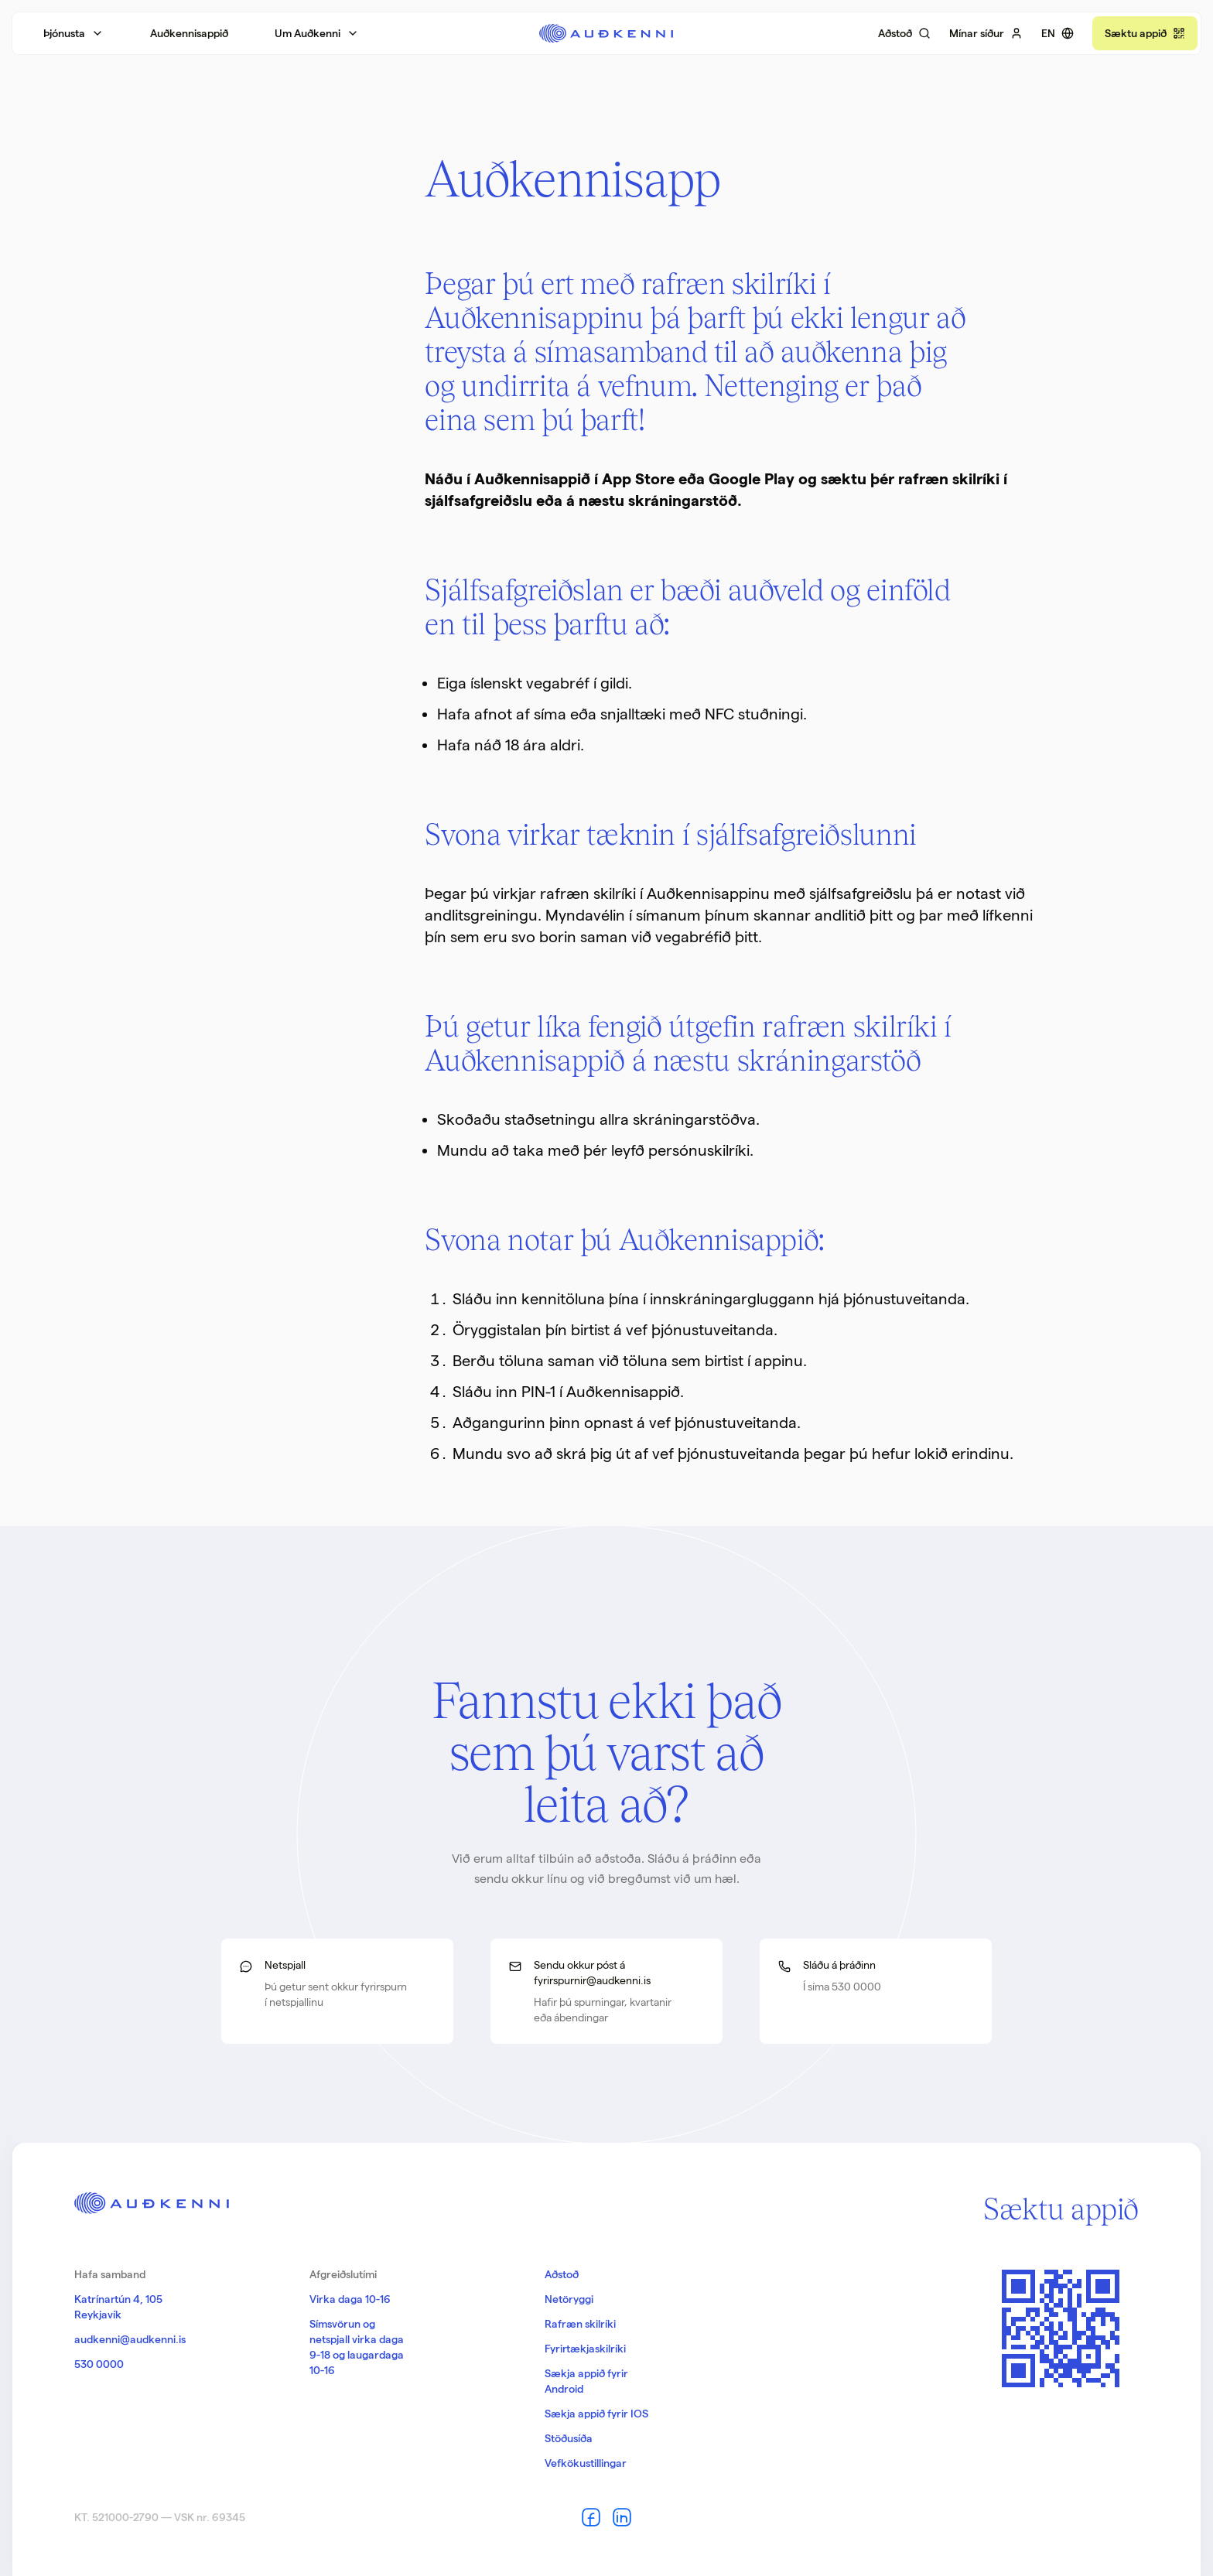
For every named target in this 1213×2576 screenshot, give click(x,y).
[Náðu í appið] (1145, 33)
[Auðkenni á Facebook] (591, 2517)
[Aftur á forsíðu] (606, 33)
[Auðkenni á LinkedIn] (622, 2517)
